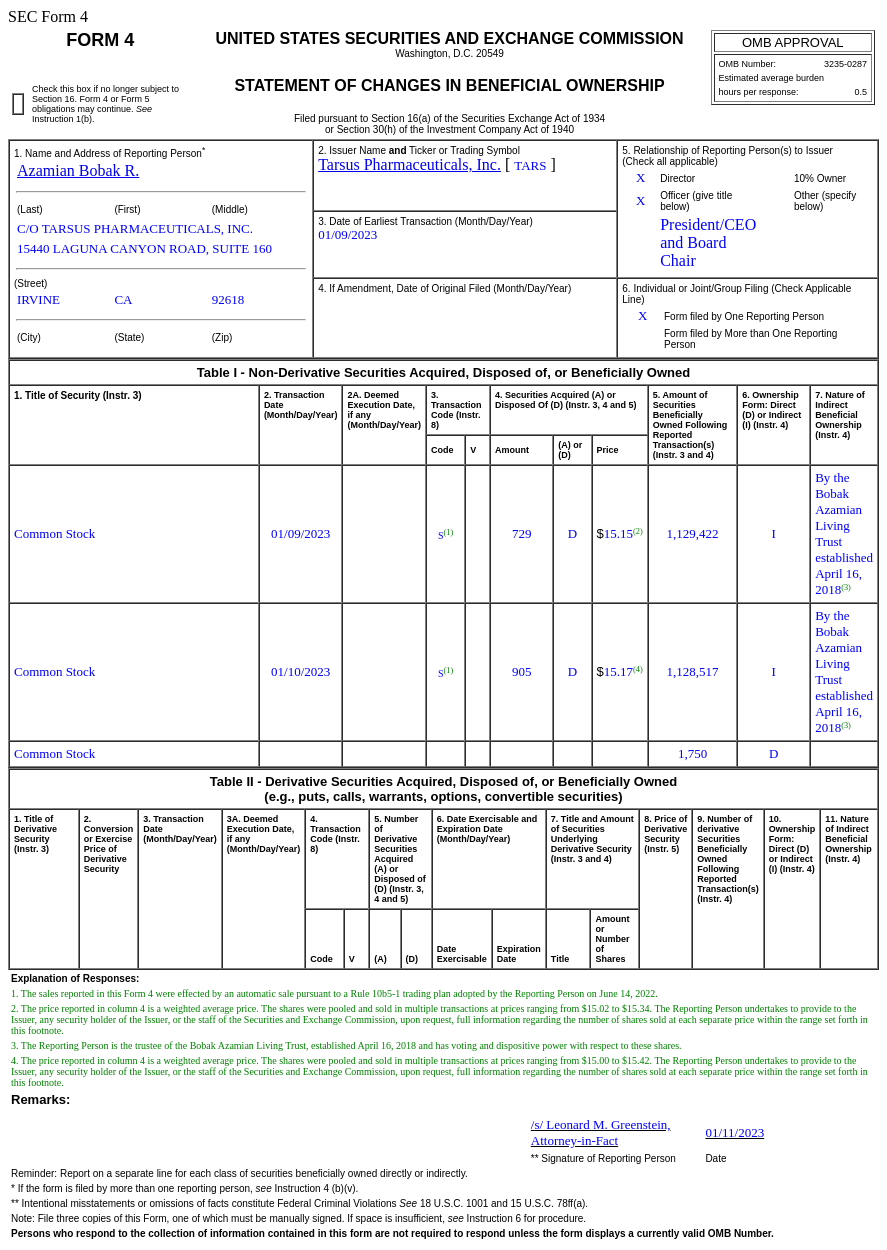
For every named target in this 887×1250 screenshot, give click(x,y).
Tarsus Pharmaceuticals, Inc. (409, 164)
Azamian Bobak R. (78, 170)
